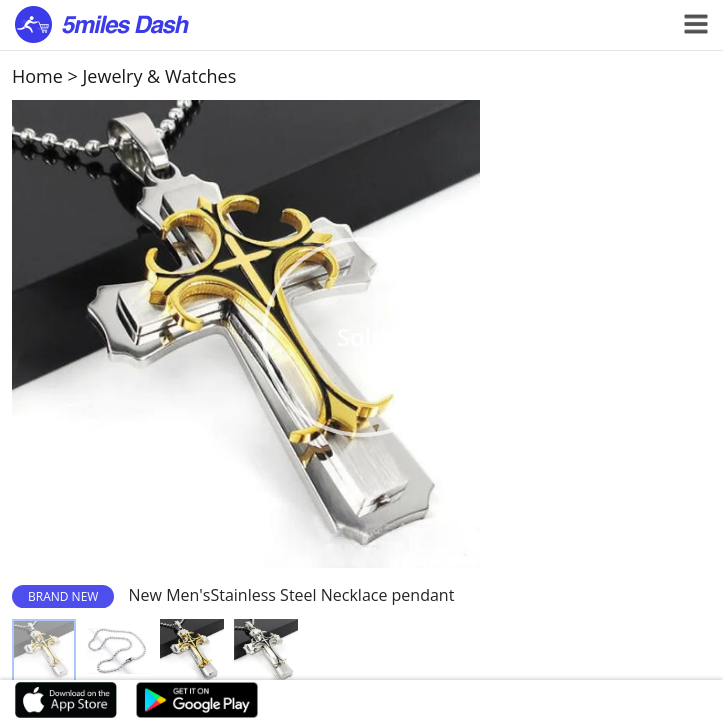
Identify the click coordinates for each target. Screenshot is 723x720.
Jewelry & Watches (160, 76)
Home (37, 76)
